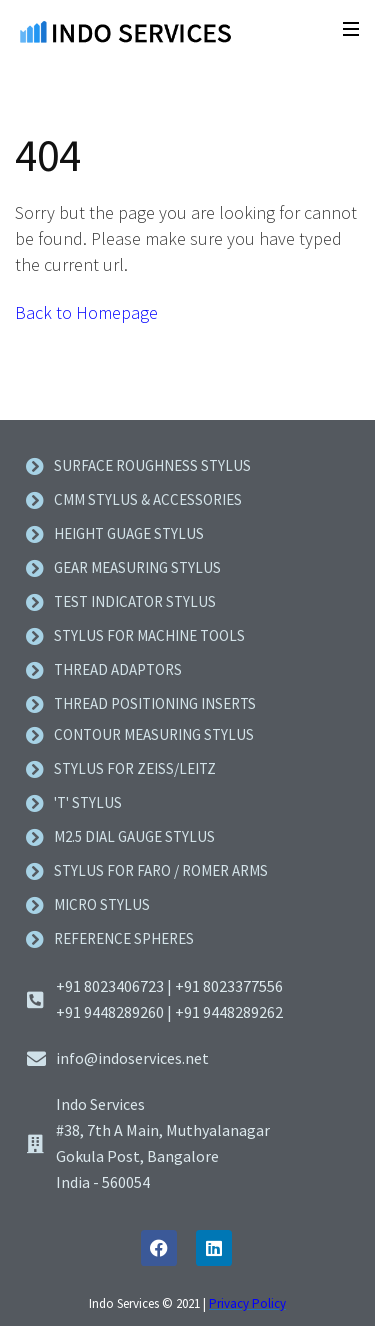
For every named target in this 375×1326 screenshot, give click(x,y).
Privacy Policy (247, 1303)
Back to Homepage (86, 312)
